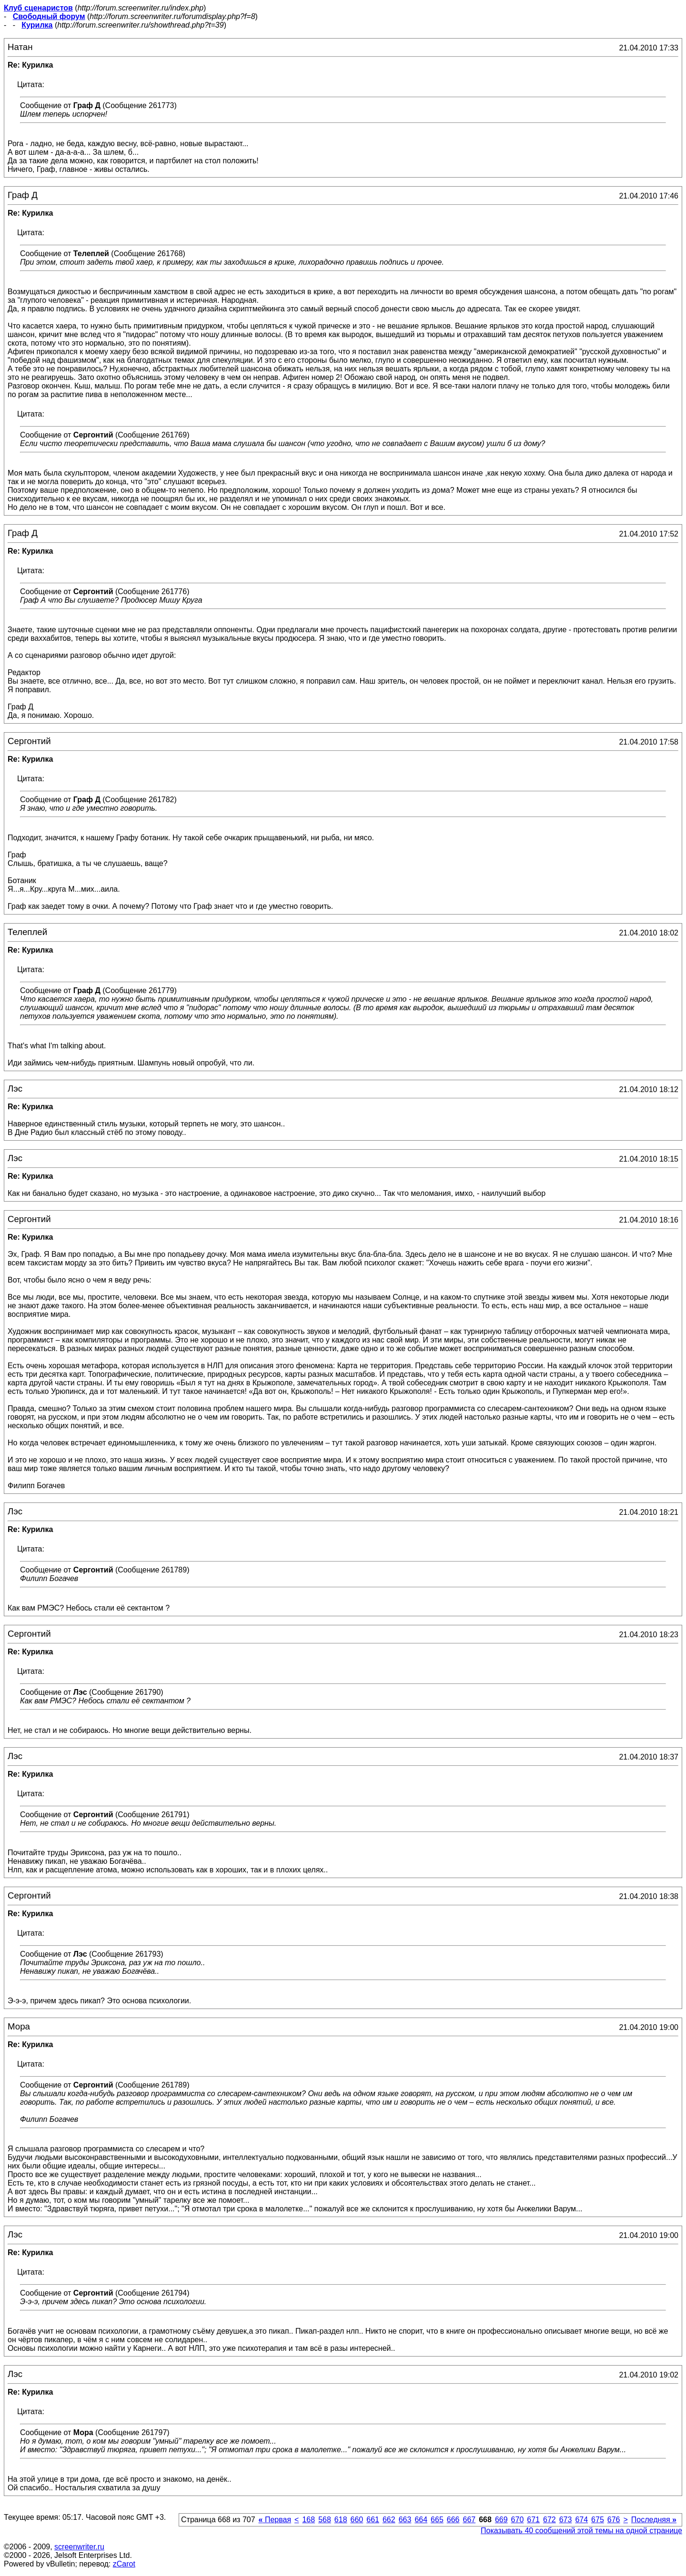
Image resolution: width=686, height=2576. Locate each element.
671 (533, 2520)
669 (501, 2520)
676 (613, 2520)
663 (405, 2520)
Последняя (653, 2520)
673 (565, 2520)
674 (581, 2520)
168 (308, 2520)
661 (372, 2520)
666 (453, 2520)
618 (340, 2520)
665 (437, 2520)
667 (469, 2520)
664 (420, 2520)
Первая (275, 2520)
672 (549, 2520)
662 (389, 2520)
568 (324, 2520)
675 (597, 2520)
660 (357, 2520)
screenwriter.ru (79, 2547)
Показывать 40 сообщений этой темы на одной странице (581, 2530)
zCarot (124, 2564)
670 (517, 2520)
